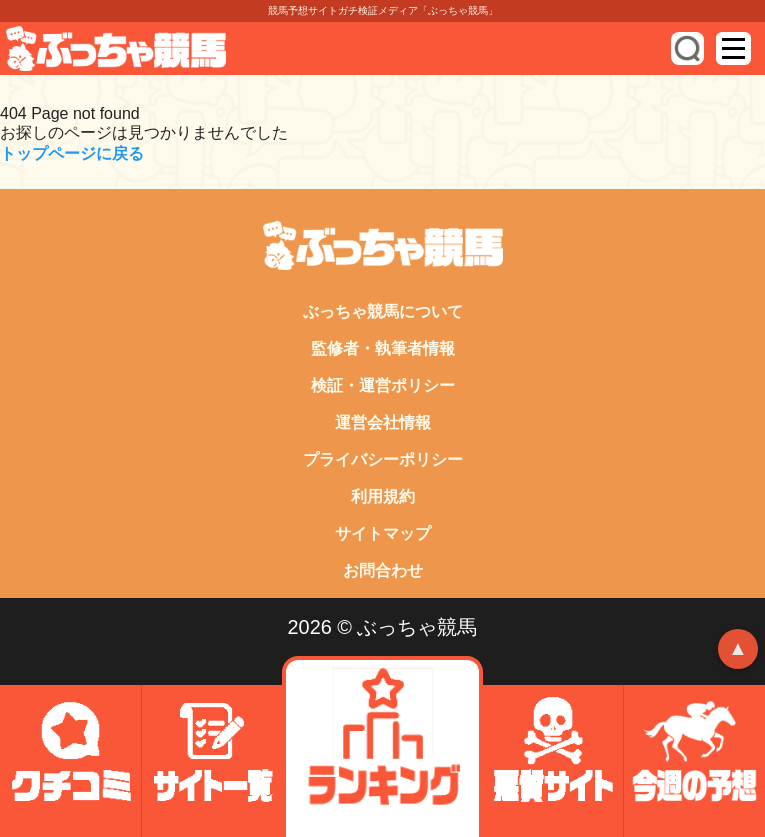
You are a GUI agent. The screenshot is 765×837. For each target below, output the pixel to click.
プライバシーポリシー (383, 459)
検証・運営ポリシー (383, 385)
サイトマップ (383, 533)
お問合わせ (383, 570)
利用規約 (383, 496)
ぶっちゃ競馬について (383, 311)
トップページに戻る (72, 153)
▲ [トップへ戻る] (738, 648)
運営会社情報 (383, 422)
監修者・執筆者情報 (383, 348)
